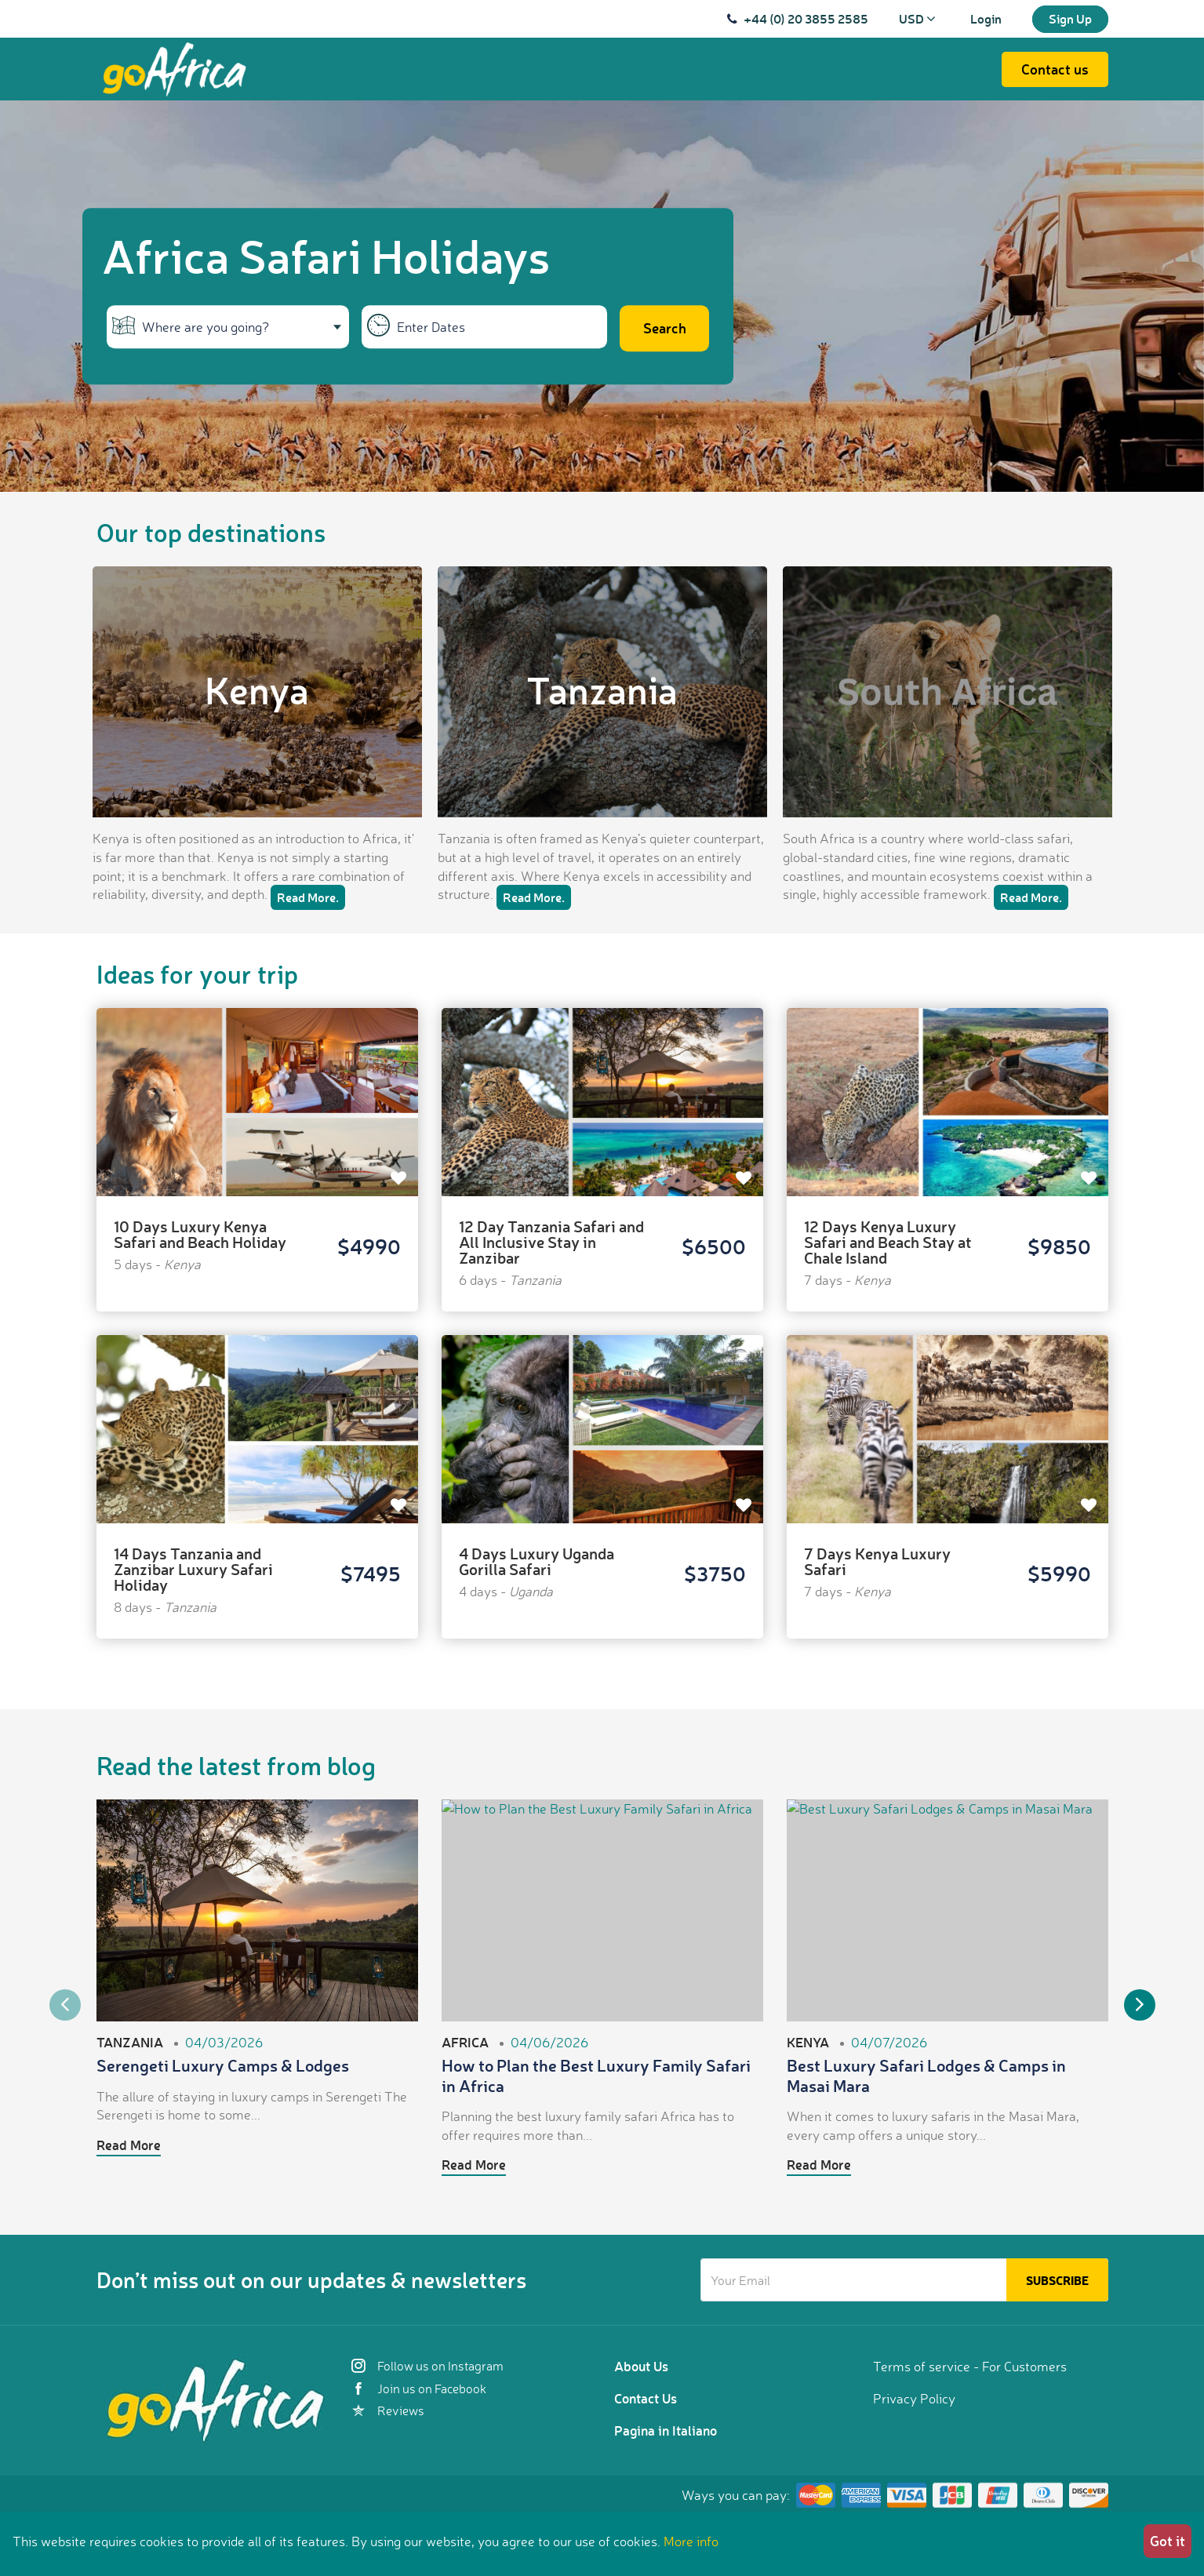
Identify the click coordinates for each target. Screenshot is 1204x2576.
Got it (1167, 2540)
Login (986, 18)
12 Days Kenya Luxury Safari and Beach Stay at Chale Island (888, 1242)
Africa (465, 2041)
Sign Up (1070, 18)
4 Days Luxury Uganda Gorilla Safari (536, 1561)
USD (917, 18)
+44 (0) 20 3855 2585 (806, 18)
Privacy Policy (914, 2398)
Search (664, 327)
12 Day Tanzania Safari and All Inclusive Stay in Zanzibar (551, 1242)
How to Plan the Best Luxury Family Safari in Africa (596, 2074)
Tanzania (602, 689)
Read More (128, 2144)
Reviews (387, 2410)
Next (1139, 2005)
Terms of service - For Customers (970, 2366)
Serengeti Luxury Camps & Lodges (222, 2065)
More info (691, 2541)
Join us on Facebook (418, 2388)
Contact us (1055, 69)
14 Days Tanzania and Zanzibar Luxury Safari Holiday (193, 1569)
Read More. (308, 897)
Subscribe (1057, 2280)
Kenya (257, 689)
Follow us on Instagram (427, 2366)
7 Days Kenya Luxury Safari (877, 1561)
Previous (65, 2005)
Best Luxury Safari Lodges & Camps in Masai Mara (926, 2074)
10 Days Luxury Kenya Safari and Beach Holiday (200, 1234)
